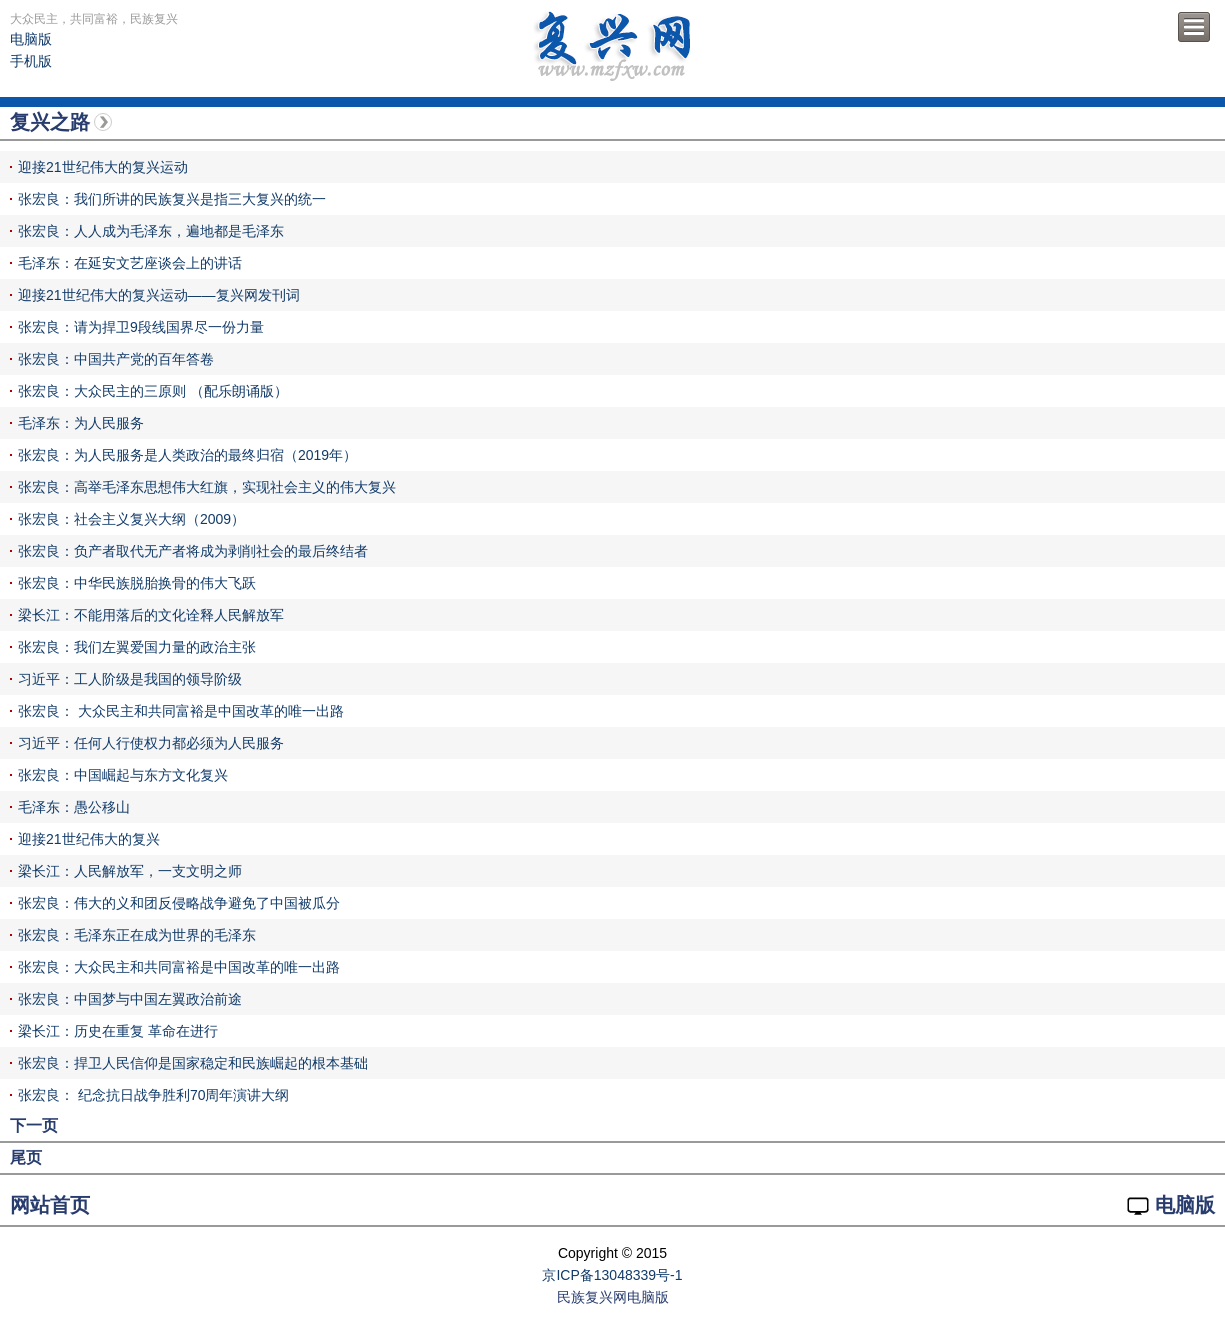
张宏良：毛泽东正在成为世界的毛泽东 (137, 935)
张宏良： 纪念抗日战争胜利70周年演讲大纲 (153, 1095)
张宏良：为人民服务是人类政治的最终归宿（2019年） (187, 455)
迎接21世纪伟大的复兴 (89, 839)
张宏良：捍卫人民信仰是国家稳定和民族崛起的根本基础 (193, 1063)
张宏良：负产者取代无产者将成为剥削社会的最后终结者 (193, 551)
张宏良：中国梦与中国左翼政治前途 (130, 999)
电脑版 (31, 39)
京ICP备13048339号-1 (612, 1275)
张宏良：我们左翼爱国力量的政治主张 (137, 647)
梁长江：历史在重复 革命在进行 (118, 1031)
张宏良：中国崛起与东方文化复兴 (123, 775)
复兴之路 (50, 122)
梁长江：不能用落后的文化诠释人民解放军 (151, 615)
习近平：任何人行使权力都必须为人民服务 (151, 743)
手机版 (31, 61)
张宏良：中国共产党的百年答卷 (116, 359)
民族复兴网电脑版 (613, 1297)
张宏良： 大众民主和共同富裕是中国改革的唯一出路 (181, 711)
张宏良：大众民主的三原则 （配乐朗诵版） (153, 391)
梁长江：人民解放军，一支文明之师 (130, 871)
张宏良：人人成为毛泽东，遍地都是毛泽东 (151, 231)
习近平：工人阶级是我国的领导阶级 (130, 679)
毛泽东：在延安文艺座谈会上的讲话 (130, 263)
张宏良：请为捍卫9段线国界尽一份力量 (141, 327)
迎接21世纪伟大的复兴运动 (103, 167)
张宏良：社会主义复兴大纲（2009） (131, 519)
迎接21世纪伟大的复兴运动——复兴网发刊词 (159, 295)
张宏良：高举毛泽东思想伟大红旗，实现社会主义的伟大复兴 (207, 487)
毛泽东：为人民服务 (81, 423)
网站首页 (50, 1205)
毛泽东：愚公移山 (74, 807)
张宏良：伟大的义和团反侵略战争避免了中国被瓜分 (179, 903)
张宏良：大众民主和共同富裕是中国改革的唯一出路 (179, 967)
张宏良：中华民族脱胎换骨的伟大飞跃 (137, 583)
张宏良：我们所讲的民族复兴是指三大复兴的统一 (172, 199)
